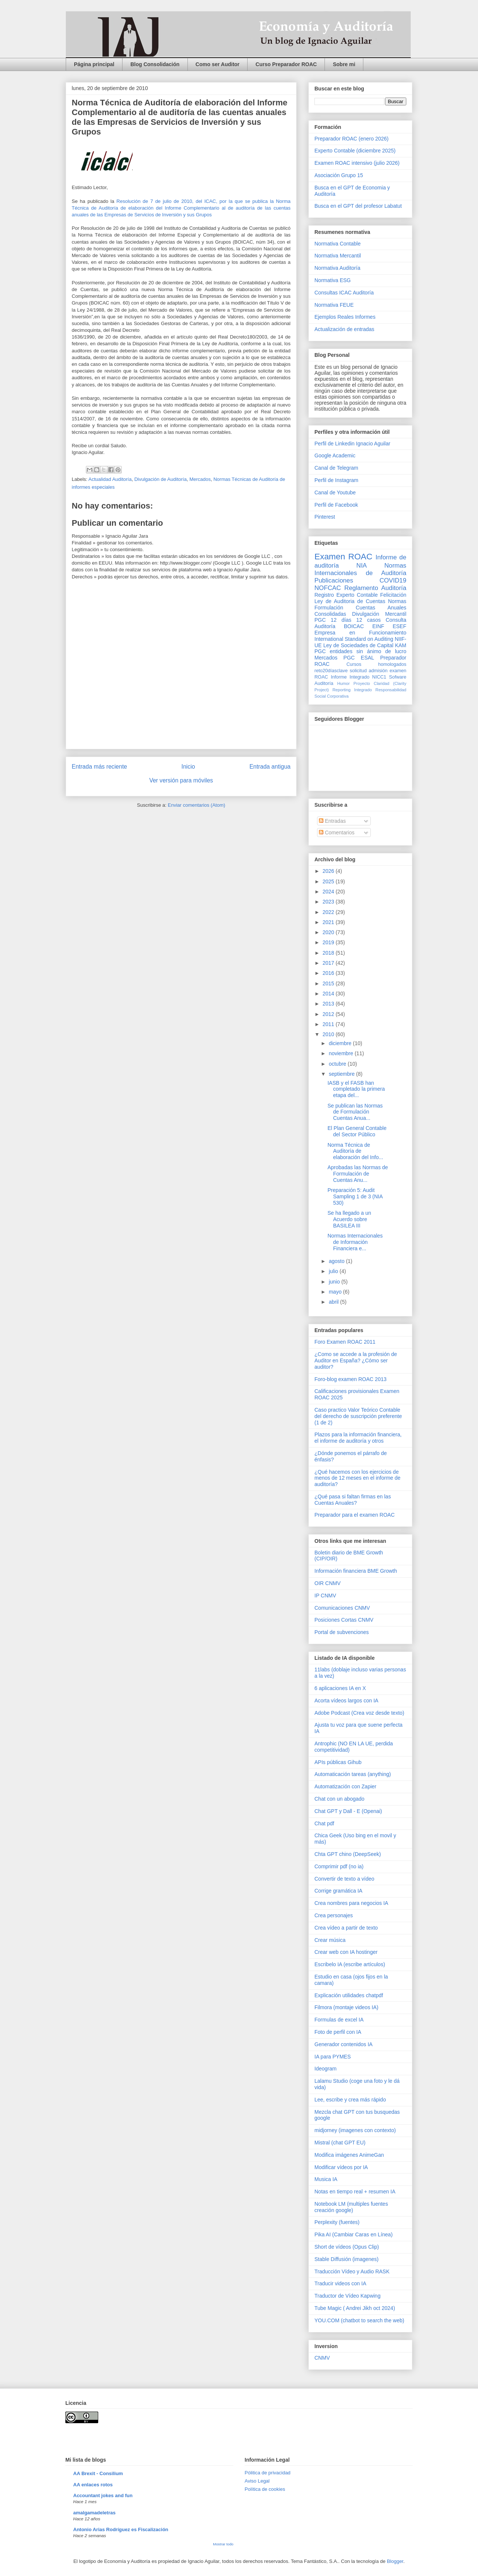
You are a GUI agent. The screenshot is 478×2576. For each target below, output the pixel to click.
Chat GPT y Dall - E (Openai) (348, 1811)
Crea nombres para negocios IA (351, 1903)
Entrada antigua (270, 766)
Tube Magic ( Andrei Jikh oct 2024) (354, 2308)
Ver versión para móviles (181, 780)
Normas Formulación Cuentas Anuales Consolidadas (360, 607)
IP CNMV (325, 1596)
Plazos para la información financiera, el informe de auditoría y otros (357, 1437)
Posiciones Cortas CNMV (343, 1620)
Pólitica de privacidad (268, 2472)
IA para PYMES (332, 2057)
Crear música (329, 1940)
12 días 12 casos (356, 620)
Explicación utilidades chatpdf (348, 1995)
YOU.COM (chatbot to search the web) (359, 2320)
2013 (329, 1004)
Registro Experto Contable (346, 595)
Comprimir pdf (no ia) (338, 1866)
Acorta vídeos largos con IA (346, 1701)
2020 (329, 932)
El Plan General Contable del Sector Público (357, 1131)
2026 (329, 871)
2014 (329, 994)
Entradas (332, 821)
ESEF (399, 626)
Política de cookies (265, 2489)
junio (335, 1282)
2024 (329, 892)
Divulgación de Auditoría (160, 479)
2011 (329, 1024)
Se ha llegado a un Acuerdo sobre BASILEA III (349, 1219)
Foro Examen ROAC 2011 (344, 1342)
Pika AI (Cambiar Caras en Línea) (353, 2234)
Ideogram (325, 2069)
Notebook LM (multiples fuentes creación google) (351, 2207)
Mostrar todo (223, 2544)
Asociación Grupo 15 (338, 175)
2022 (329, 912)
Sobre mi (344, 64)
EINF (378, 626)
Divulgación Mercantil (379, 614)
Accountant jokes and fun (103, 2495)
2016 (329, 973)
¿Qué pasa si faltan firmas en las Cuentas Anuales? (352, 1500)
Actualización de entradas (344, 329)
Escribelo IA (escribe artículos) (349, 1964)
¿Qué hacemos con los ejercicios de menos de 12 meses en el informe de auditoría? (357, 1478)
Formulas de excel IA (339, 2020)
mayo (336, 1292)
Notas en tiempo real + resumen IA (354, 2191)
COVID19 (392, 580)
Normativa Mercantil (337, 256)
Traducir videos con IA (340, 2283)
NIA (361, 565)
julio (334, 1271)
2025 (329, 881)
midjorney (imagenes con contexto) (355, 2130)
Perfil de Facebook (336, 505)
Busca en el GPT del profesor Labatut (358, 206)
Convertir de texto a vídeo (344, 1879)
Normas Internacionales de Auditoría (360, 569)
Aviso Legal (257, 2481)
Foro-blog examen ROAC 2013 (350, 1379)
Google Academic (335, 455)
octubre (338, 1064)
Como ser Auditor (218, 64)
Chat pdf (324, 1823)
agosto (337, 1261)
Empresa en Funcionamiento (360, 633)
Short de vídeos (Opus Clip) (346, 2247)
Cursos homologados (376, 664)
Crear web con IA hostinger (346, 1952)
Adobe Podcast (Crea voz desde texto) (359, 1713)
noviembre (341, 1053)
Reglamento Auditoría (375, 588)
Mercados (200, 479)
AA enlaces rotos (93, 2484)
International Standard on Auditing (353, 639)
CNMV (322, 2358)
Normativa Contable (337, 244)
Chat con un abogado (339, 1799)
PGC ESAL (359, 658)
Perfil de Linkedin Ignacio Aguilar (352, 444)
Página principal (94, 64)
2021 (329, 922)
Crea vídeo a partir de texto (346, 1928)
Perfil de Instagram (336, 480)
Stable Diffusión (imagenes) (346, 2259)
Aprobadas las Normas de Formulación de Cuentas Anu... (358, 1173)
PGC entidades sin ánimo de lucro (360, 651)
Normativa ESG (332, 280)
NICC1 (379, 677)
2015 (329, 983)
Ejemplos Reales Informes (344, 317)
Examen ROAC (343, 556)
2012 (329, 1014)
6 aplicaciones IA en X (340, 1688)
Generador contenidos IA (343, 2044)
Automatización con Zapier (345, 1786)
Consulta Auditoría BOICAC (360, 623)
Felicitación (393, 595)
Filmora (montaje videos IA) (346, 2007)
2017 (329, 963)
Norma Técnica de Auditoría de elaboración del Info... (355, 1151)
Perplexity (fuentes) (337, 2222)
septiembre (342, 1074)
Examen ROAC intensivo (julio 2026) (357, 163)
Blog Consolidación (154, 64)
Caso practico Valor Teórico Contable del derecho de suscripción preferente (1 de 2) (358, 1416)
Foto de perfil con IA (337, 2032)
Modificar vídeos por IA (341, 2167)
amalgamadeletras (94, 2512)
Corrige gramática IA (338, 1891)
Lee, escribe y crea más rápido (350, 2100)
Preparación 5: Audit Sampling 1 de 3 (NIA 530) (355, 1196)
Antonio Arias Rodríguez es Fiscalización (120, 2529)
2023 (329, 902)
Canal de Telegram (336, 468)
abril (334, 1302)
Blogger (395, 2561)
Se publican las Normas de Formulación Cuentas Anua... (355, 1112)
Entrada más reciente (99, 766)
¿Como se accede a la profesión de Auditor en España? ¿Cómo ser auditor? (355, 1360)
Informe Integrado (350, 677)
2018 (329, 953)
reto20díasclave (331, 670)
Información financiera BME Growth (355, 1571)
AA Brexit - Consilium (98, 2473)
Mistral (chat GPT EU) (340, 2143)
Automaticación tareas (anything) (352, 1774)
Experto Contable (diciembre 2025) (354, 151)
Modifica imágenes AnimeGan (349, 2155)
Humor (343, 683)
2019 (329, 942)
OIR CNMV (327, 1583)
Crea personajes (333, 1915)
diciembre (341, 1043)
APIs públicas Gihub (337, 1762)
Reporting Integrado (352, 690)
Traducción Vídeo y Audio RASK (351, 2271)
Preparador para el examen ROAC (354, 1515)
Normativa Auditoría (337, 268)
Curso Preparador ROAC (286, 64)
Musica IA (325, 2179)
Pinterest (324, 517)
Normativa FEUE (334, 305)
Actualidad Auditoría (110, 479)
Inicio (188, 766)
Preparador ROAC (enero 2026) (351, 139)
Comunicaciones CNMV (342, 1608)
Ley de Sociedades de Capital (358, 645)
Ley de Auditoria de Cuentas (349, 601)
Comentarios (336, 832)
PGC (320, 620)
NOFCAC (327, 588)
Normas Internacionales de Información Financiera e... (355, 1242)
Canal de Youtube (335, 492)
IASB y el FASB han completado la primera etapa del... (356, 1089)
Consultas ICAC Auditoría (344, 293)
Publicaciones (333, 580)
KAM (400, 645)
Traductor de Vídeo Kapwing (347, 2296)
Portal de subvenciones (341, 1632)
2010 (329, 1034)
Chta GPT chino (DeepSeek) (347, 1854)
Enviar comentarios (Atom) (196, 805)
